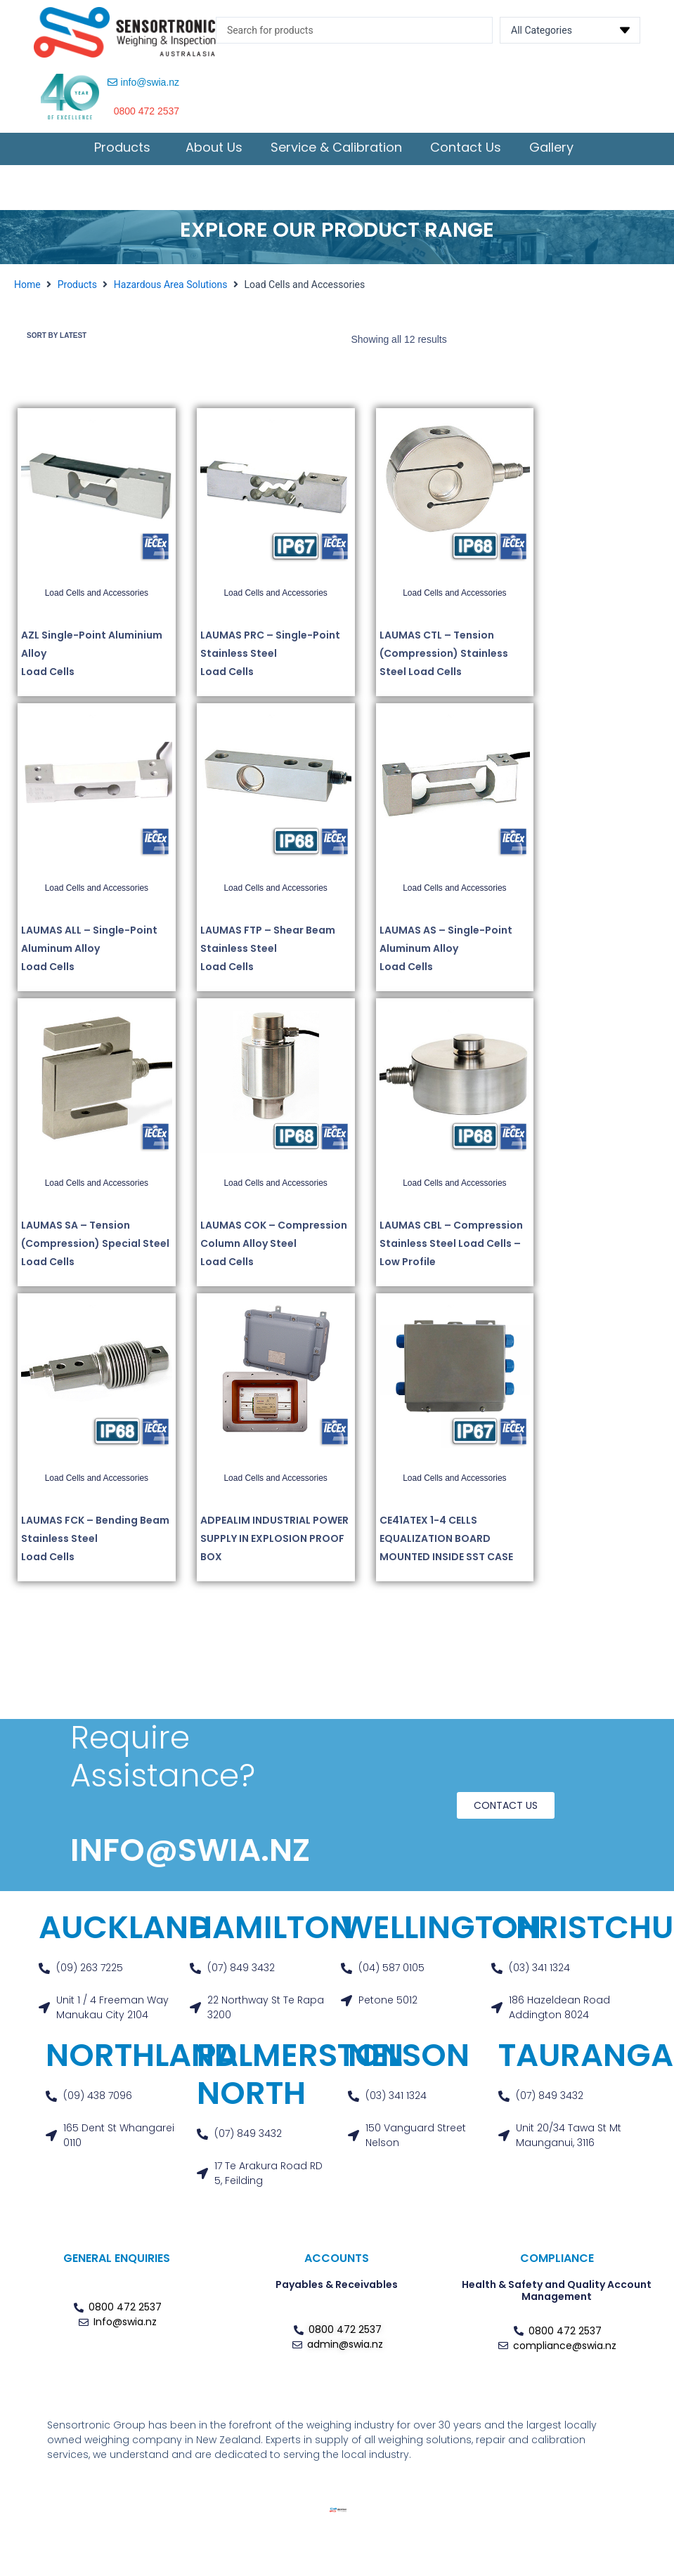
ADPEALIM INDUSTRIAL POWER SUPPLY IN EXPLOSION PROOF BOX (274, 1543)
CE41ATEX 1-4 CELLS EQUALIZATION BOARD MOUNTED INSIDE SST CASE (446, 1543)
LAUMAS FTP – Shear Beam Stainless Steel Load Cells (267, 953)
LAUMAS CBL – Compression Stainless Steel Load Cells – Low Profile (451, 1248)
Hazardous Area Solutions (171, 284)
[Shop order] (84, 337)
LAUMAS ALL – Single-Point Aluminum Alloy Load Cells (89, 953)
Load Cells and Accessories (96, 597)
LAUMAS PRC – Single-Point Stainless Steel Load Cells (270, 658)
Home (27, 284)
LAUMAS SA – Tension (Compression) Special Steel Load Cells (95, 1248)
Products (77, 284)
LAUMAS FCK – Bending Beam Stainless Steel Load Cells (95, 1543)
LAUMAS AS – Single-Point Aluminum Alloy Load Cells (446, 953)
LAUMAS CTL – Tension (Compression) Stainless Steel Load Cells (444, 658)
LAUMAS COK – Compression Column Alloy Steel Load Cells (273, 1248)
